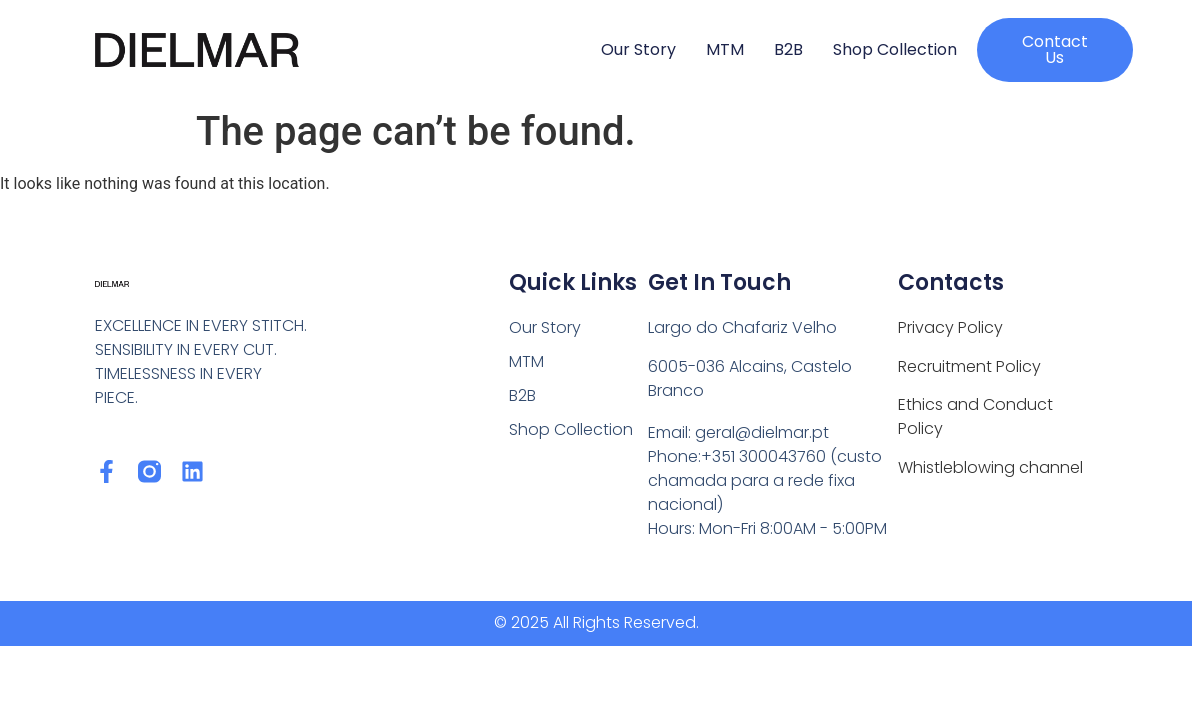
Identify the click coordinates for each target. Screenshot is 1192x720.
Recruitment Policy (969, 366)
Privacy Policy (950, 327)
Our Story (638, 49)
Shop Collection (895, 49)
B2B (788, 49)
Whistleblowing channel (990, 467)
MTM (725, 49)
